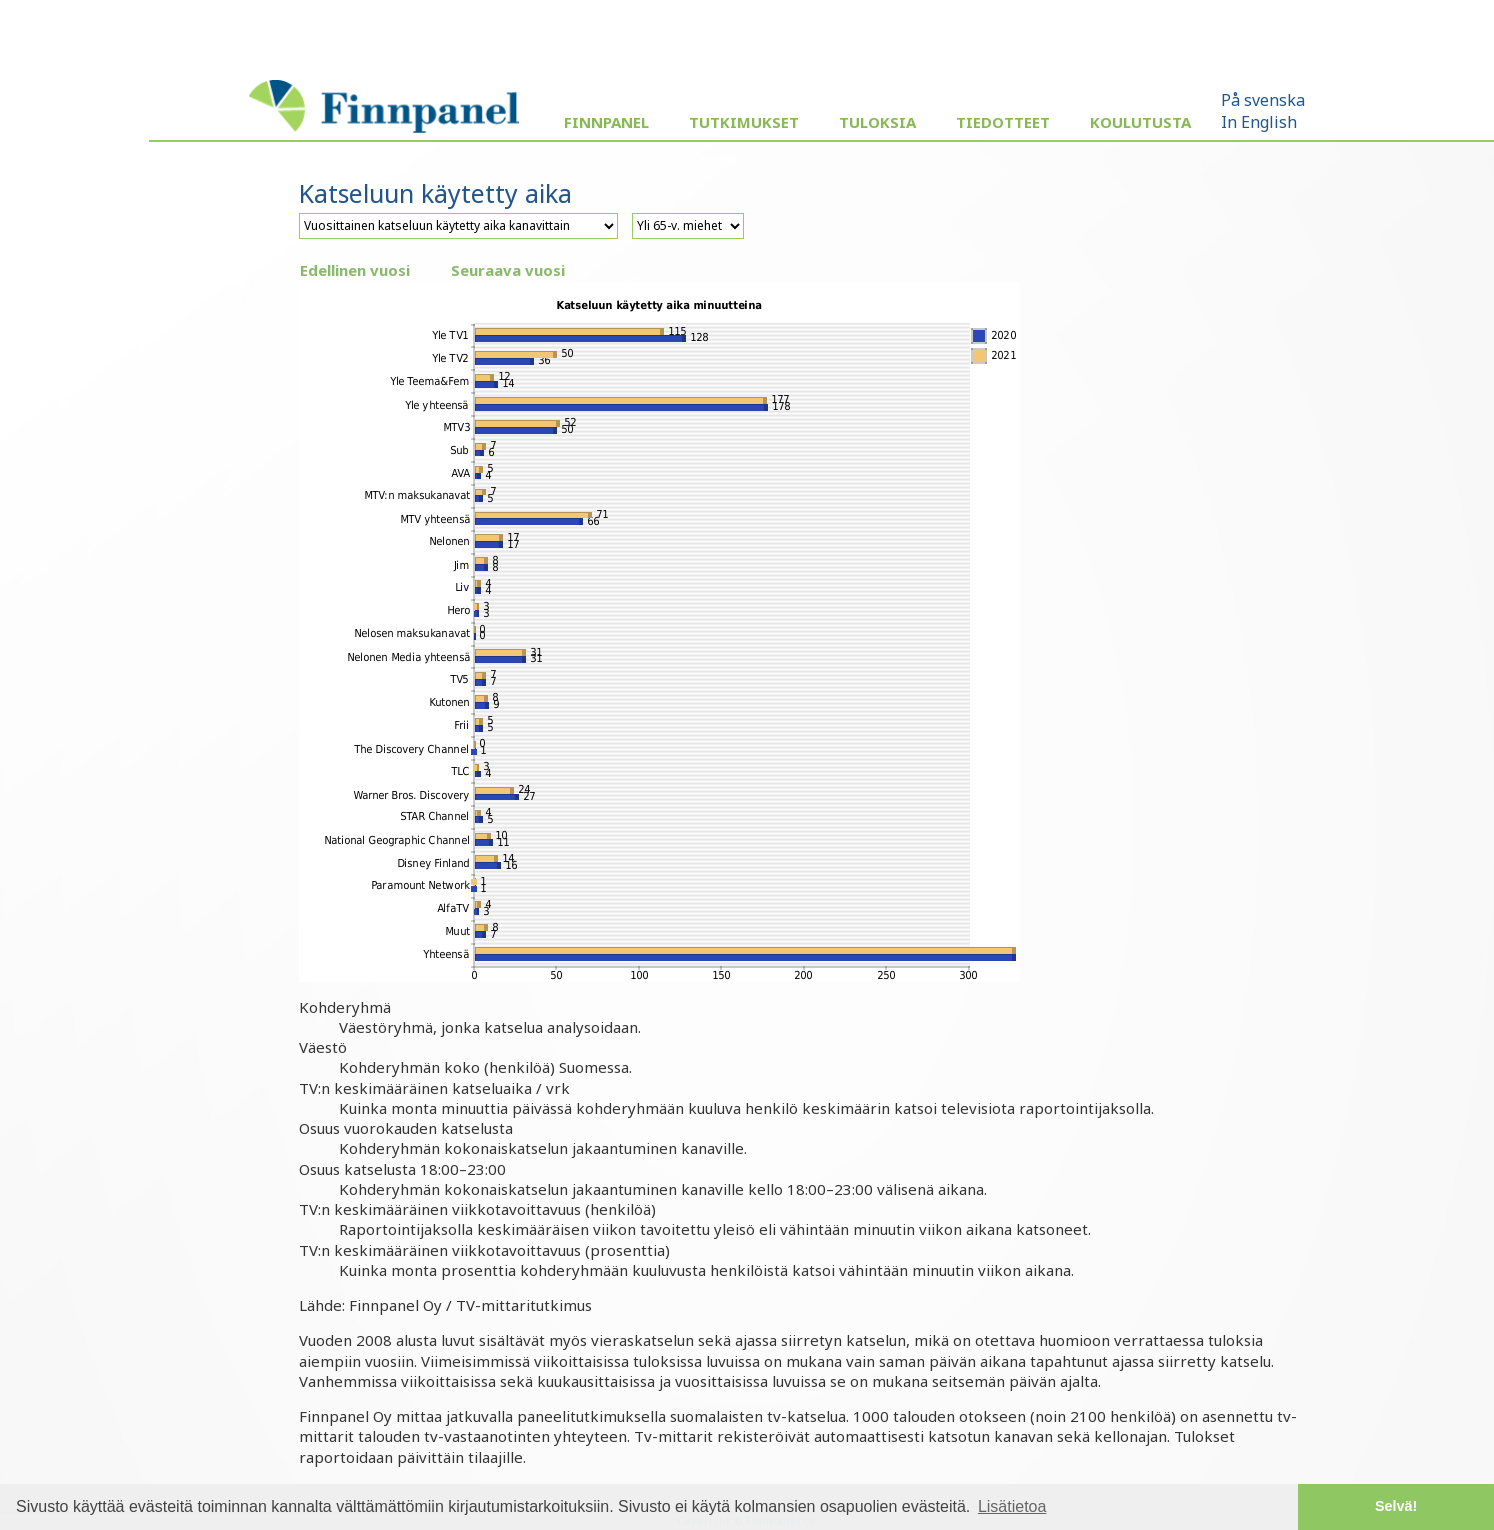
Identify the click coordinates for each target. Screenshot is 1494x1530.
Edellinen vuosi (355, 270)
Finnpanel (606, 122)
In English (1259, 122)
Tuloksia (877, 122)
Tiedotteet (1003, 122)
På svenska (1263, 100)
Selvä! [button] (1396, 1506)
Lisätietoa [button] (1012, 1506)
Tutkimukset (744, 122)
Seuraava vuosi (508, 270)
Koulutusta (1140, 122)
